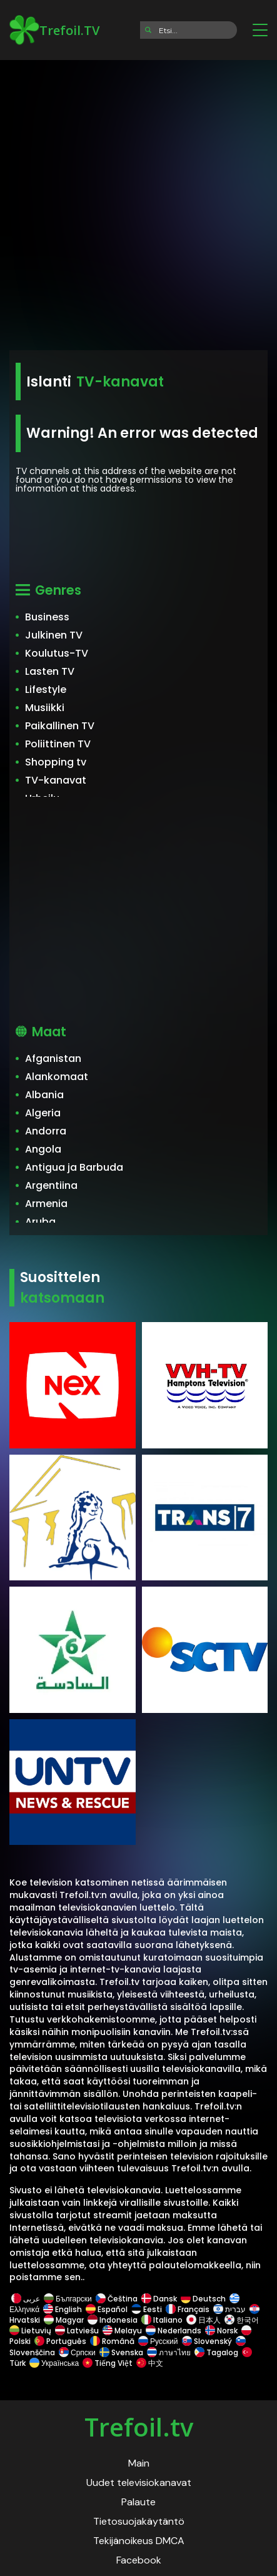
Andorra (45, 1131)
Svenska (121, 2352)
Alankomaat (56, 1076)
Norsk (221, 2330)
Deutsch (203, 2298)
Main (138, 2463)
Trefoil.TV (54, 30)
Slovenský (207, 2341)
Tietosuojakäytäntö (138, 2521)
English (62, 2309)
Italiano (161, 2320)
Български (68, 2298)
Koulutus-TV (56, 653)
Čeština (116, 2298)
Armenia (46, 1203)
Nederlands (173, 2330)
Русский (158, 2341)
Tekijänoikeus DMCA (138, 2540)
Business (47, 617)
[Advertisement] (138, 201)
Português (60, 2341)
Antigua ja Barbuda (74, 1167)
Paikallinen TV (59, 726)
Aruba (40, 1222)
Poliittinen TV (58, 744)
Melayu (122, 2330)
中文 (148, 2363)
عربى (25, 2298)
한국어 (242, 2320)
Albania (44, 1095)
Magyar (64, 2320)
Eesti (146, 2309)
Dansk (159, 2298)
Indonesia (112, 2320)
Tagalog (216, 2352)
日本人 (203, 2320)
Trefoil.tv (138, 2427)
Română (112, 2341)
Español (106, 2309)
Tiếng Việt (107, 2363)
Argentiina (51, 1185)
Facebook (138, 2560)
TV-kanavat (55, 780)
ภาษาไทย (169, 2352)
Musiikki (44, 707)
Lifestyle (45, 689)
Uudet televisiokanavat (138, 2482)
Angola (43, 1149)
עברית (229, 2309)
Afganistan (53, 1058)
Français (187, 2309)
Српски (77, 2352)
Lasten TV (49, 671)
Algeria (43, 1113)
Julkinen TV (54, 635)
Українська (54, 2363)
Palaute (138, 2501)
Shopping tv (55, 762)
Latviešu (77, 2330)
